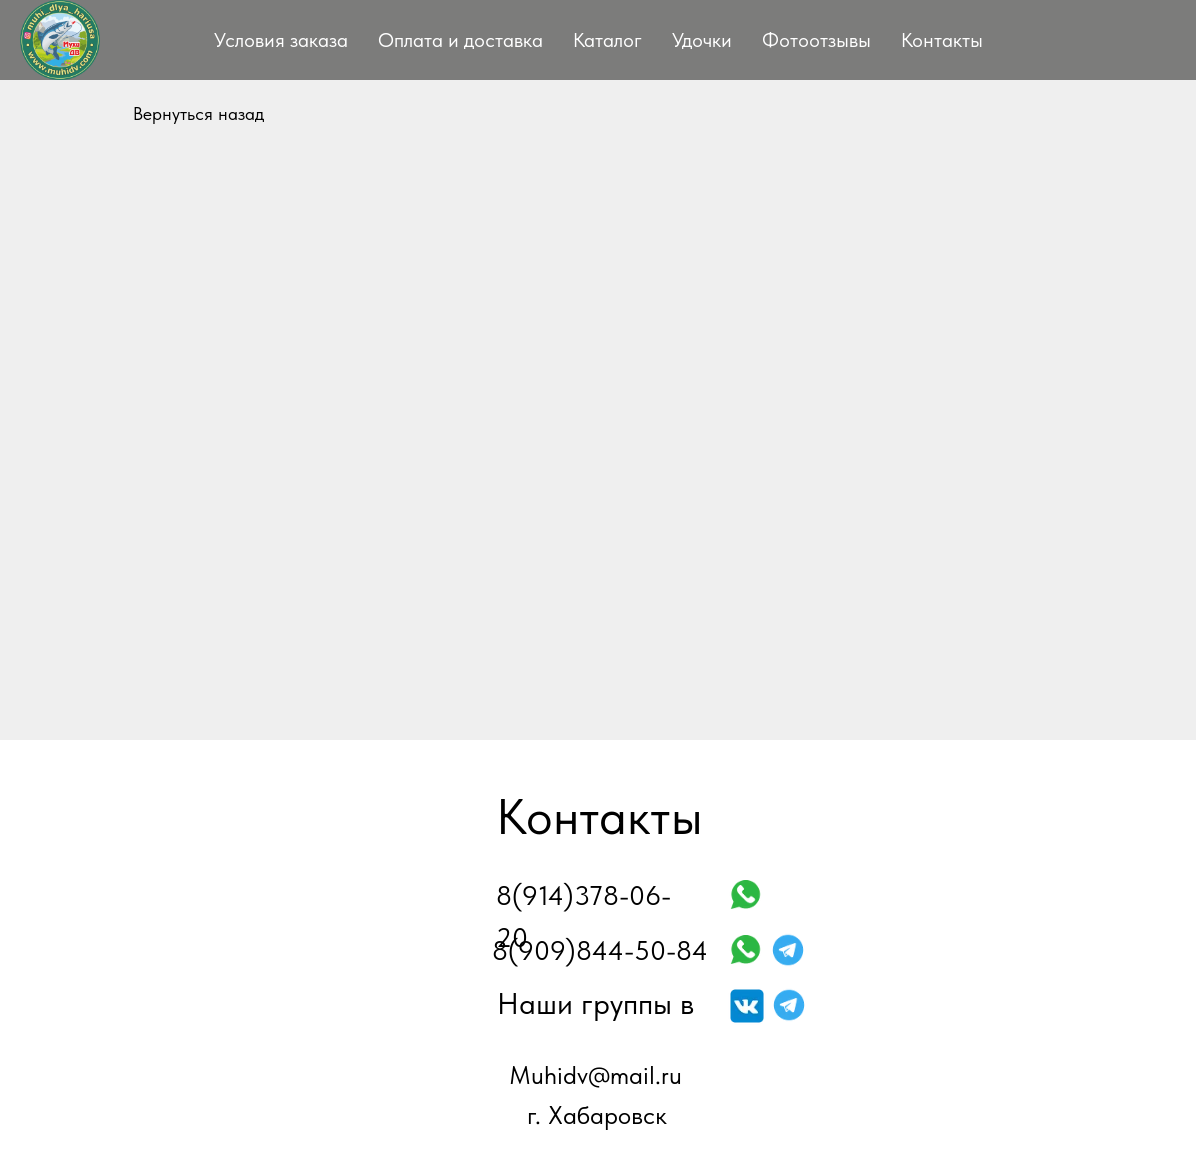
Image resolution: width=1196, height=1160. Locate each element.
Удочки (702, 40)
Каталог (607, 40)
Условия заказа (281, 40)
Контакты (942, 40)
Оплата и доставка (460, 40)
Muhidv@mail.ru (595, 1075)
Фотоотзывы (816, 40)
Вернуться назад (198, 113)
